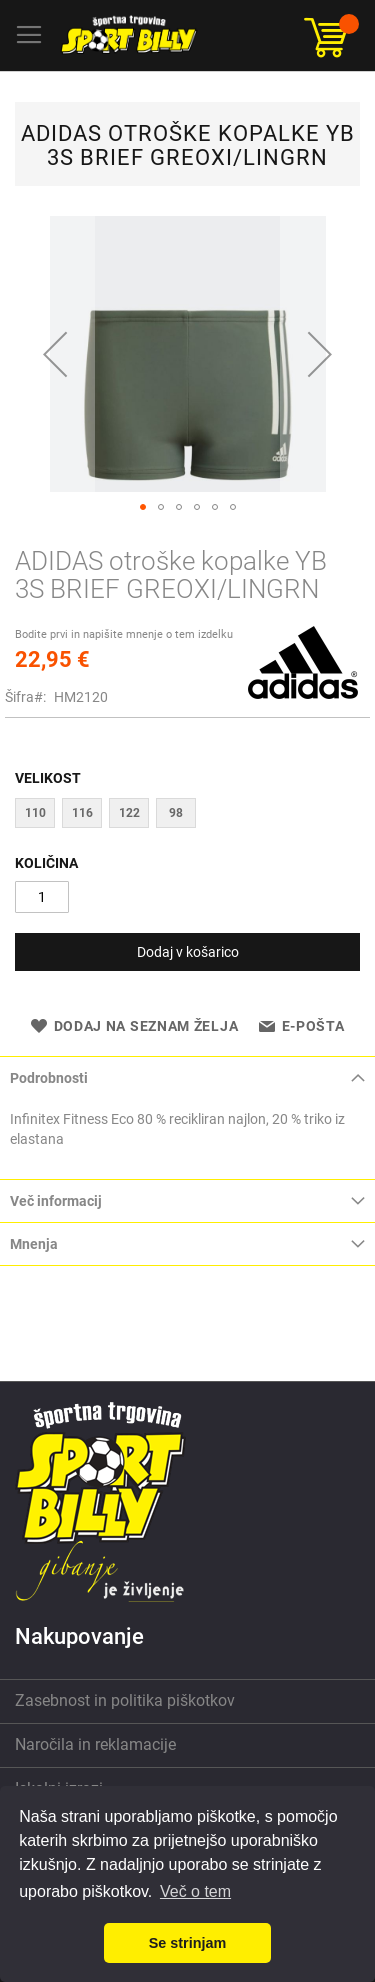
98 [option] (176, 813)
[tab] (187, 1077)
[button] (55, 354)
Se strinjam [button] (188, 1943)
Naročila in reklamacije (95, 1744)
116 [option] (82, 813)
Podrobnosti (49, 1078)
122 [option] (129, 813)
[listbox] (187, 815)
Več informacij (56, 1201)
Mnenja (34, 1244)
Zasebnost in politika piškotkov (125, 1700)
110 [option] (35, 813)
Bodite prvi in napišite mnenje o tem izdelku (124, 634)
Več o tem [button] (195, 1891)
